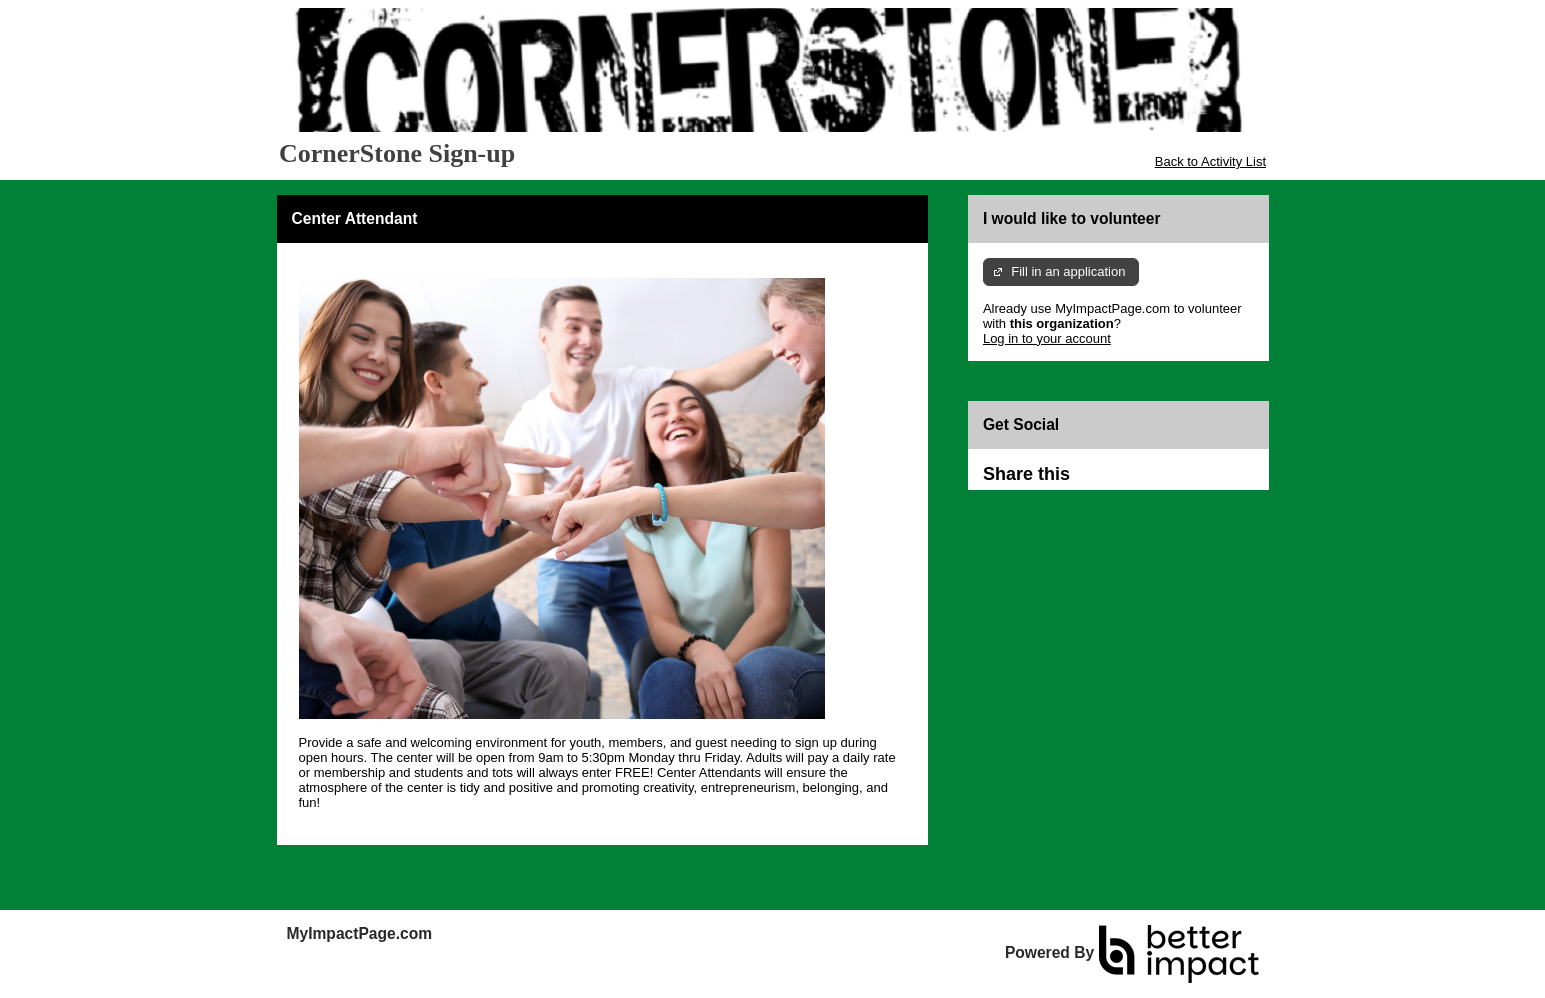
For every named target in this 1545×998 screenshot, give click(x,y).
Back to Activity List (1210, 161)
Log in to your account (1047, 338)
